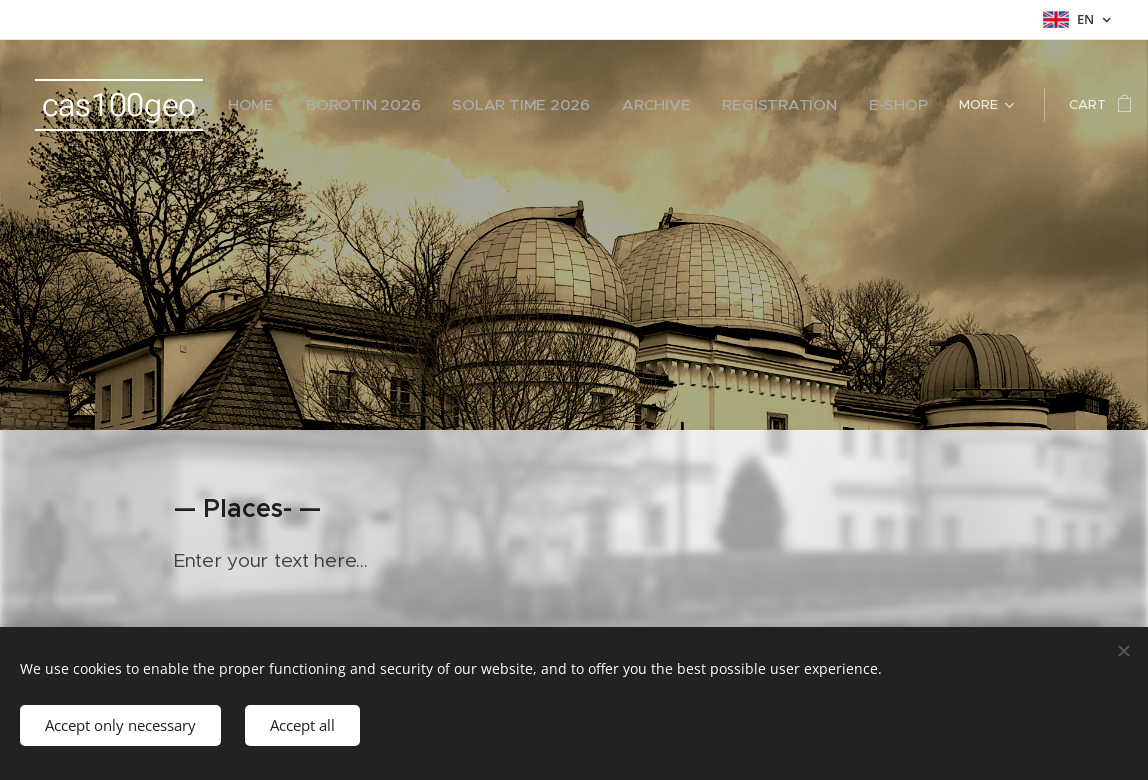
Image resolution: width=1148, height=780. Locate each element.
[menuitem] (299, 105)
